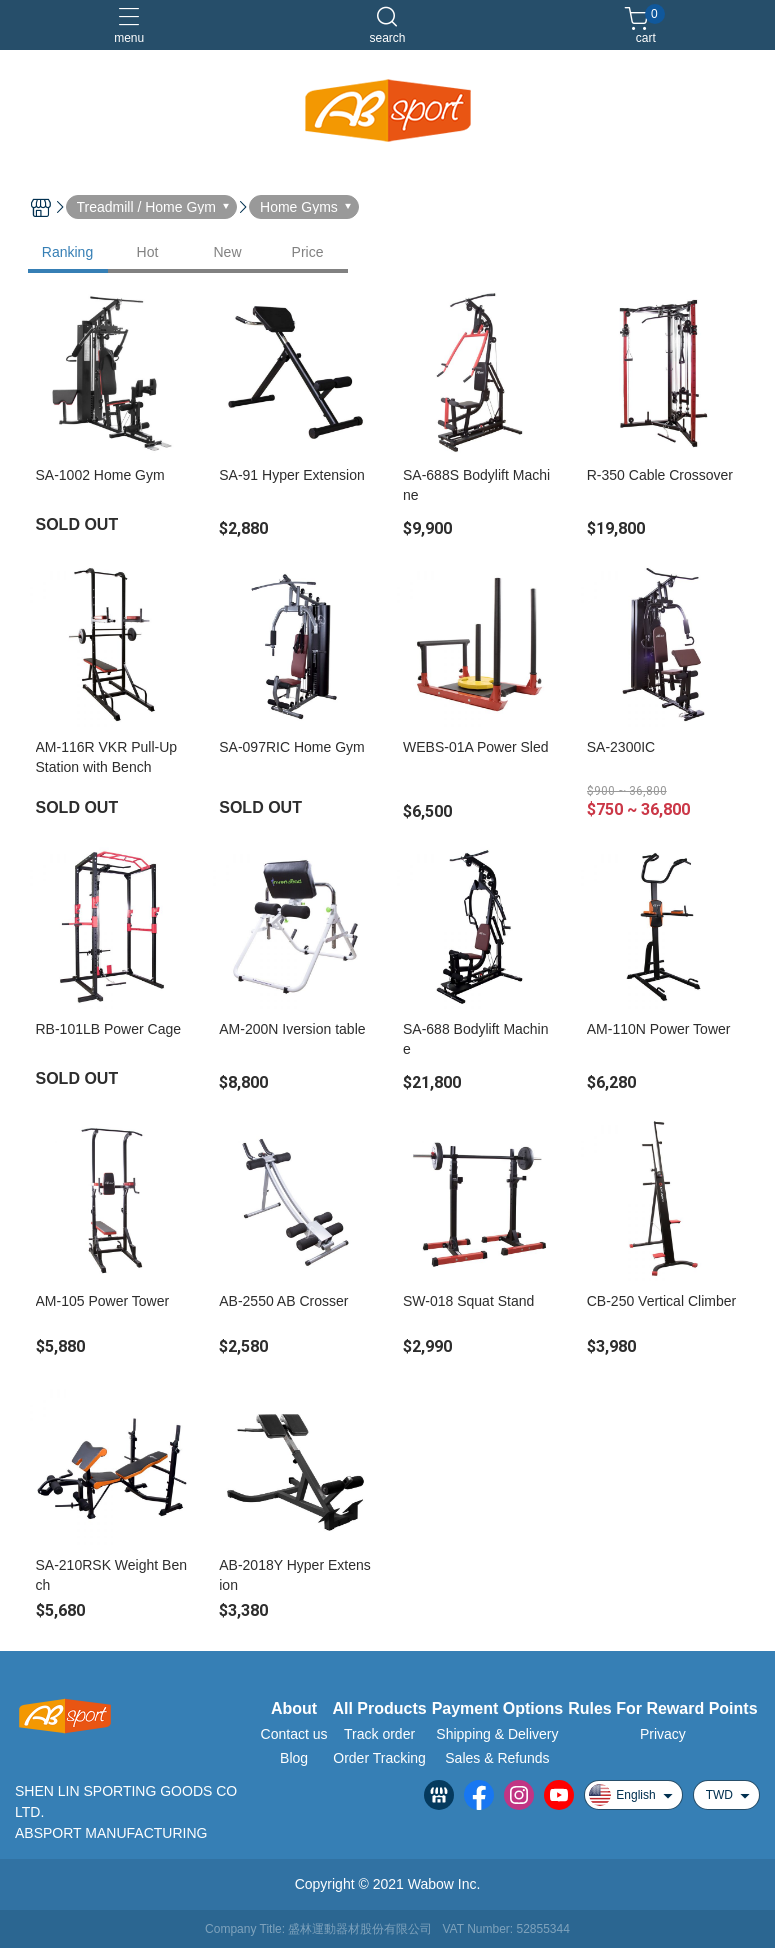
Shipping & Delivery (497, 1734)
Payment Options (498, 1709)
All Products (379, 1709)
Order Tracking (379, 1758)
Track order (379, 1734)
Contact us (294, 1734)
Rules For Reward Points (662, 1709)
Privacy (663, 1734)
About (294, 1709)
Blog (294, 1758)
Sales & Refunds (497, 1758)
